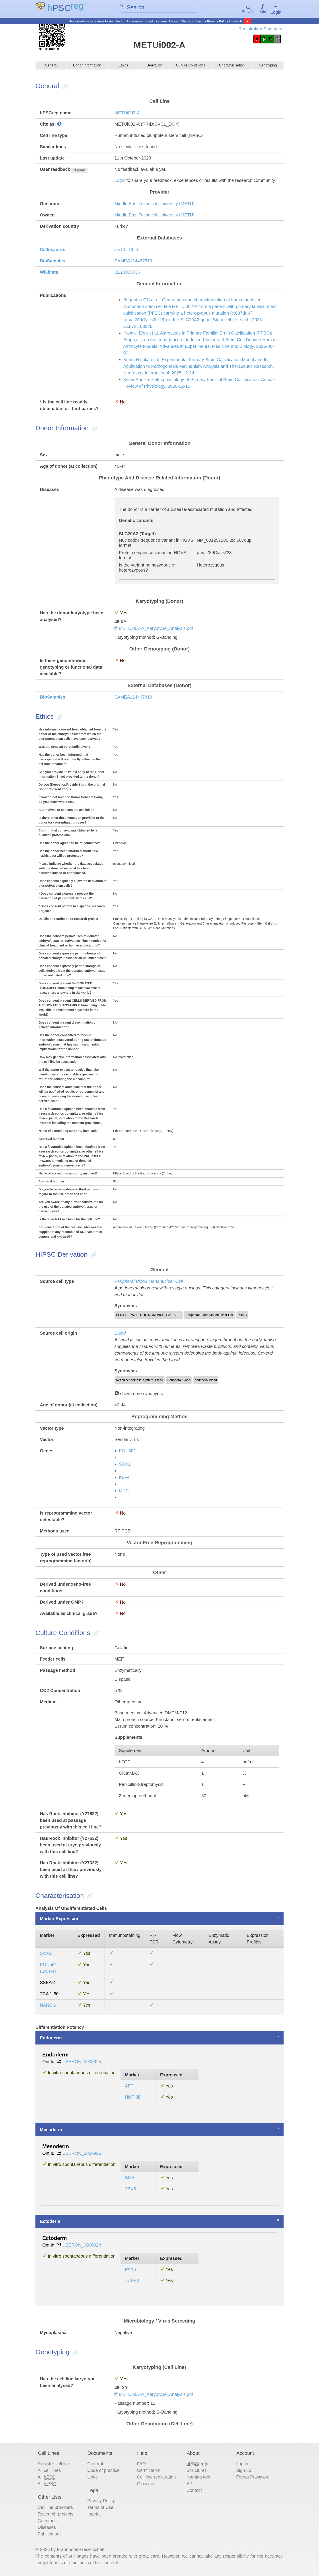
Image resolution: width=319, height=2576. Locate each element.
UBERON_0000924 (81, 2245)
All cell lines (49, 2471)
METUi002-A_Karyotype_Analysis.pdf (156, 629)
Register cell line (54, 2464)
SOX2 (125, 1464)
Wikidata (49, 273)
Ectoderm (50, 2222)
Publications (50, 2535)
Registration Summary (260, 28)
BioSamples (52, 261)
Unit (247, 1751)
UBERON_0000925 (81, 2062)
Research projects (55, 2515)
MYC (124, 1491)
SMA (129, 2178)
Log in (242, 2464)
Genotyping (268, 67)
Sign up (243, 2471)
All (46, 2478)
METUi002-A (127, 113)
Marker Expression (60, 1919)
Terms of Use (100, 2508)
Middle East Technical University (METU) (155, 204)
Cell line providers (55, 2508)
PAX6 (130, 2270)
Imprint (94, 2515)
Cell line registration (156, 2477)
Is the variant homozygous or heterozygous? (147, 568)
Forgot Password (253, 2477)
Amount (209, 1751)
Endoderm (51, 2038)
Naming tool (198, 2477)
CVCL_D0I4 (126, 250)
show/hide (79, 170)
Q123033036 (127, 273)
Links (92, 2477)
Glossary (145, 2484)
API (190, 2484)
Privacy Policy (217, 21)
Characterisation (232, 67)
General (51, 67)
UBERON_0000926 (81, 2154)
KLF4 (124, 1478)
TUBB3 (132, 2281)
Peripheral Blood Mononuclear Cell (149, 1282)
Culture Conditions (190, 67)
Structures (197, 2471)
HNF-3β (132, 2097)
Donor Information (87, 67)
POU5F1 (127, 1451)
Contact (194, 2491)
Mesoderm (51, 2130)
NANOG (48, 2006)
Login (275, 9)
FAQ (141, 2464)
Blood (120, 1334)
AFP (129, 2086)
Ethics (123, 67)
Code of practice (103, 2471)
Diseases (47, 2528)
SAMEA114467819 (133, 261)
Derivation (154, 67)
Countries (47, 2521)
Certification (148, 2471)
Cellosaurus (52, 250)
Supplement (131, 1751)
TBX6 (130, 2189)
